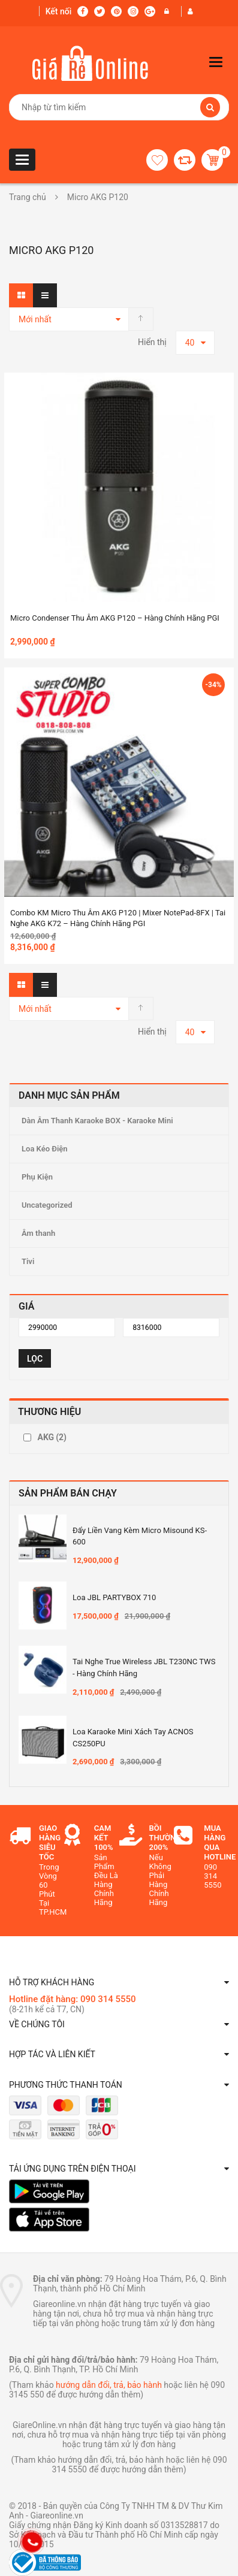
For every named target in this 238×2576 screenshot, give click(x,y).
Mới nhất (35, 319)
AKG (51, 1437)
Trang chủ (27, 197)
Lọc (35, 1358)
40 (190, 342)
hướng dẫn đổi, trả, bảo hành (109, 2385)
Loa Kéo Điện (45, 1148)
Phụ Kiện (37, 1176)
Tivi (28, 1261)
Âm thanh (38, 1233)
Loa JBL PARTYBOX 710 (114, 1597)
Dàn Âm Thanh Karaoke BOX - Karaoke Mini (97, 1120)
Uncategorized (47, 1205)
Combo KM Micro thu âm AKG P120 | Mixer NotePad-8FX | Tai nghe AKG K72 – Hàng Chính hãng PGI (117, 918)
